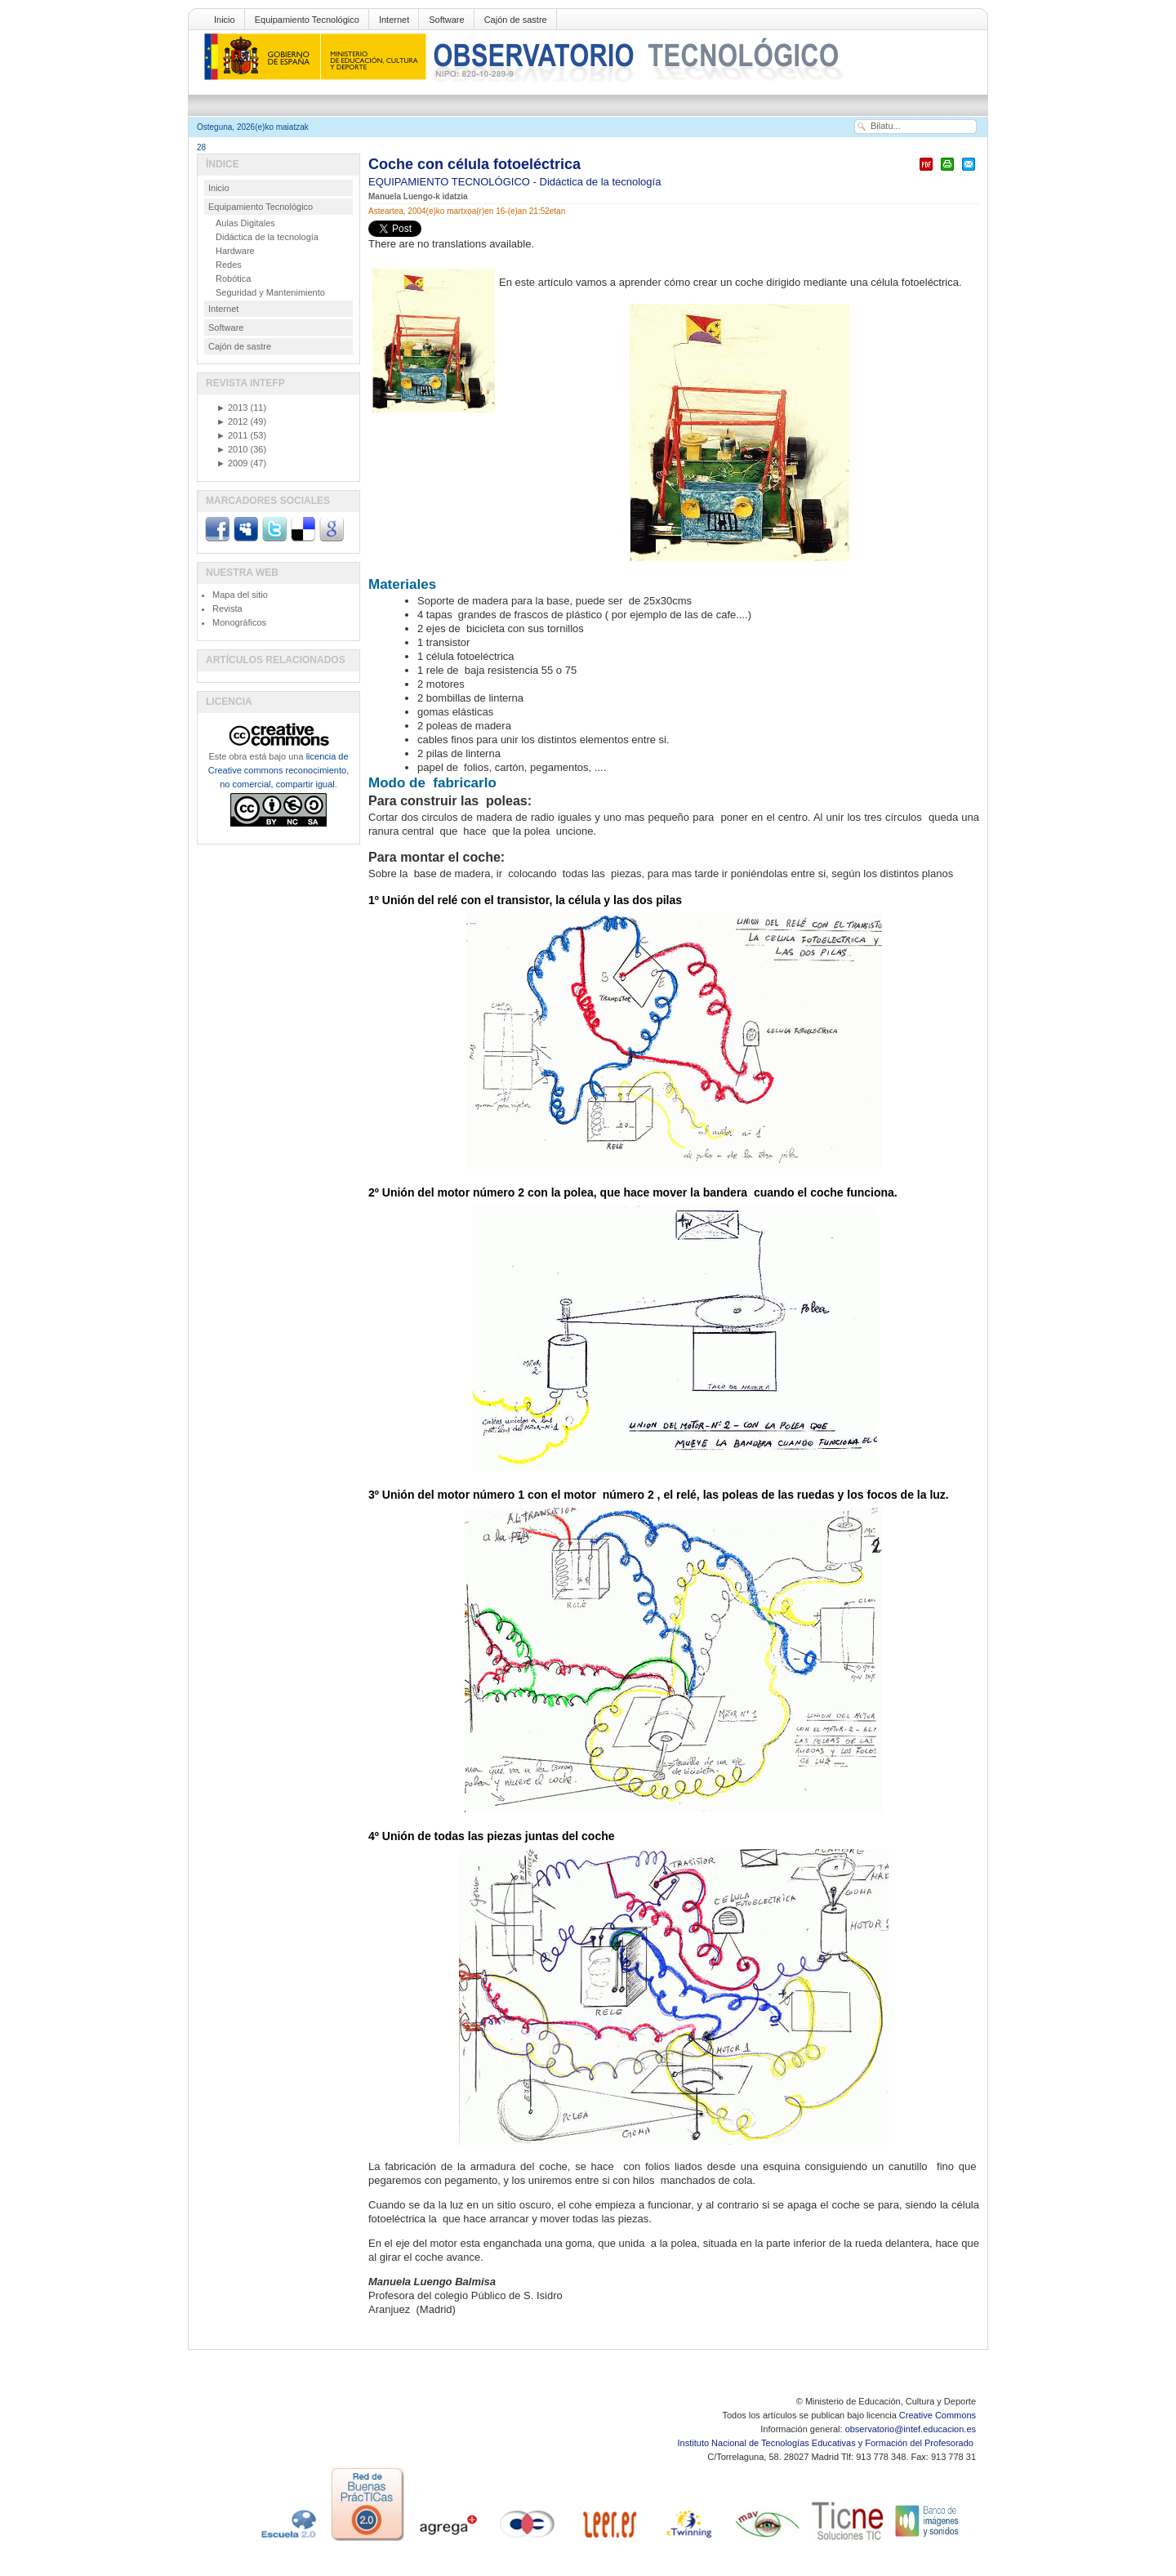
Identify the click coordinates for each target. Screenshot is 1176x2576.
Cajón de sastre (515, 20)
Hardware (235, 251)
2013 (231, 407)
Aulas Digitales (245, 223)
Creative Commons (937, 2415)
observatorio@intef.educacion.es (910, 2429)
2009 (231, 463)
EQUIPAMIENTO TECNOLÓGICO (450, 182)
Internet (394, 20)
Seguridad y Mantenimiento (270, 292)
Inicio (224, 20)
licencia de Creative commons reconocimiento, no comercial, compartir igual (278, 770)
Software (446, 20)
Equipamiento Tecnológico (307, 20)
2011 (231, 435)
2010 (231, 449)
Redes (229, 265)
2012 (231, 421)
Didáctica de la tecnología (601, 182)
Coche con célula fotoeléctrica (474, 164)
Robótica (233, 278)
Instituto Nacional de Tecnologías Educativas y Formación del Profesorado (827, 2443)
